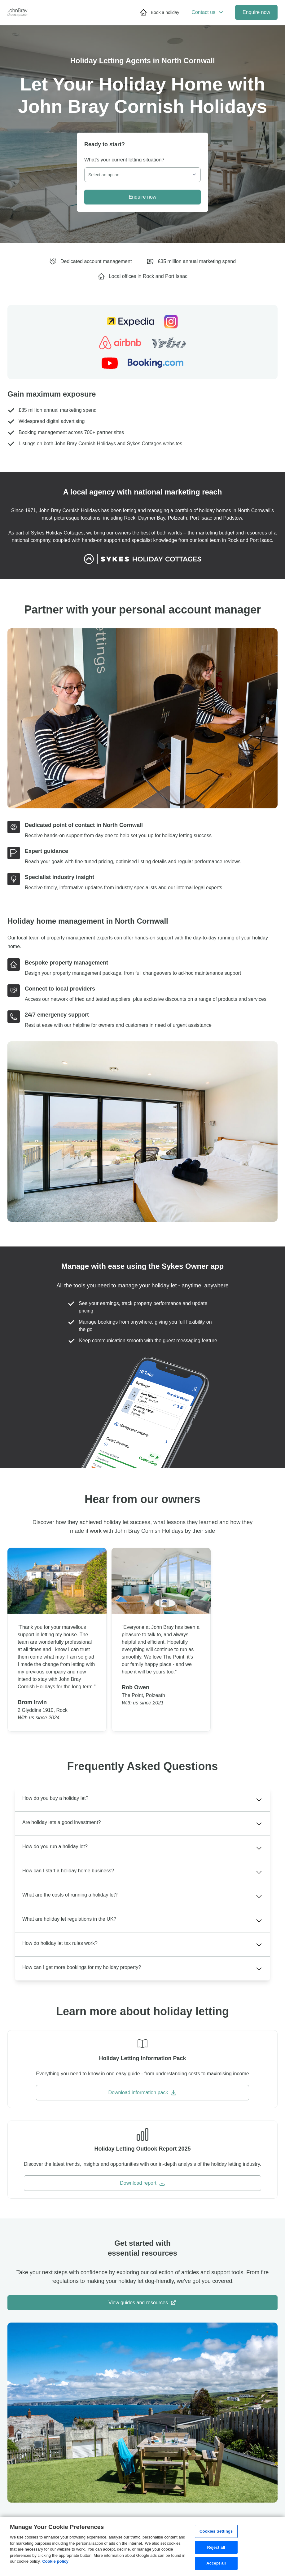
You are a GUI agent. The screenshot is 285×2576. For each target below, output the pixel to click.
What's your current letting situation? (124, 159)
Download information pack (142, 2093)
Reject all (216, 2547)
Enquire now (256, 12)
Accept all (216, 2563)
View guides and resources (142, 2303)
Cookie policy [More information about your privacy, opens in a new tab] (55, 2561)
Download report (142, 2183)
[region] (142, 2546)
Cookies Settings (216, 2531)
